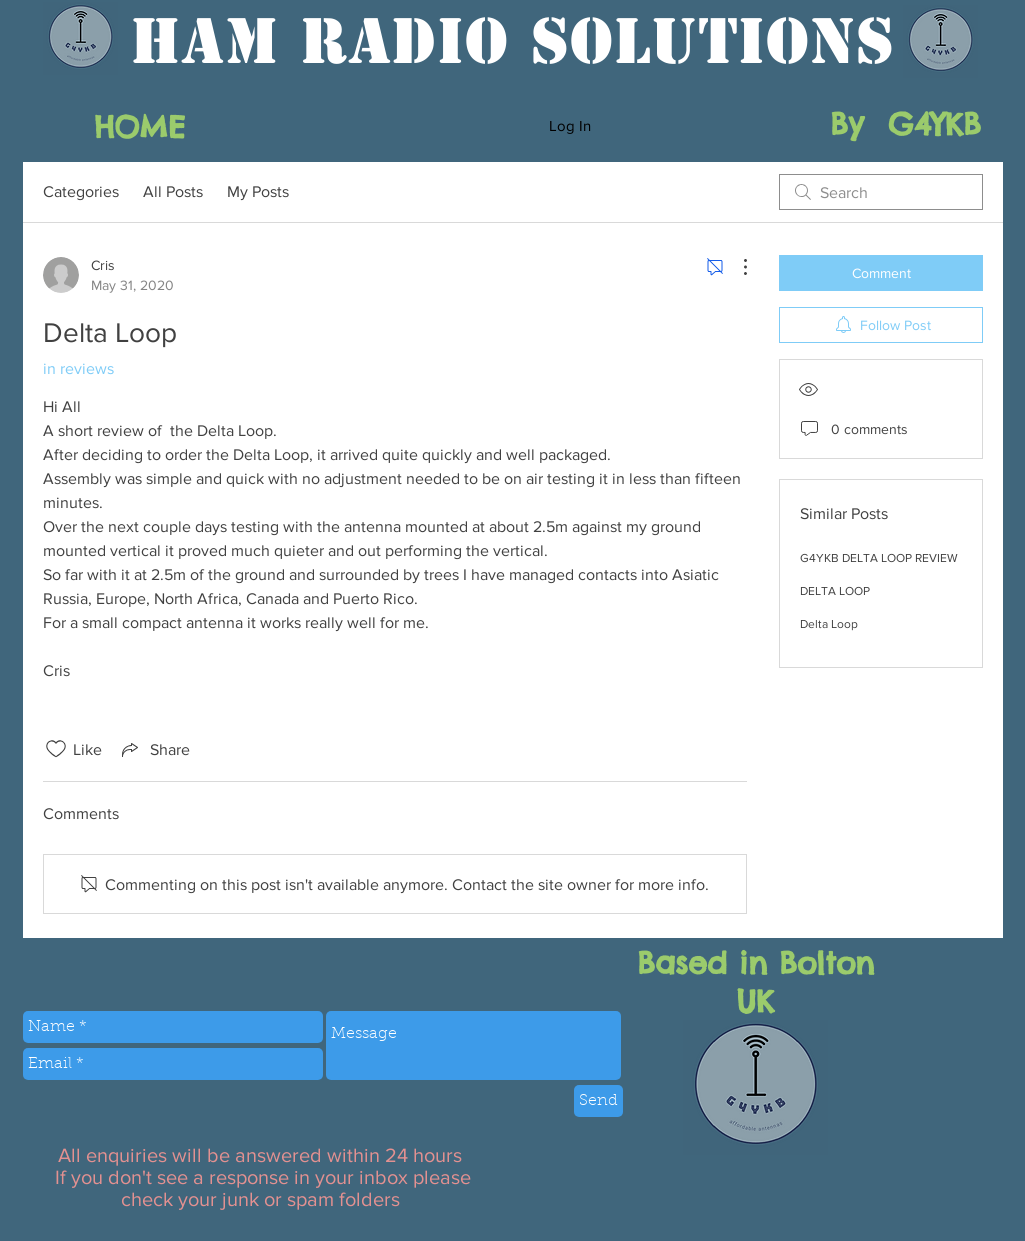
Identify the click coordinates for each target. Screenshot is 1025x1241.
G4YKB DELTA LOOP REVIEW (879, 558)
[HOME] (139, 126)
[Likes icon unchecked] (56, 749)
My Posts (258, 191)
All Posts (173, 191)
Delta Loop (829, 624)
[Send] (598, 1101)
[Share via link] (154, 749)
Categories (81, 191)
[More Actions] (735, 267)
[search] (881, 192)
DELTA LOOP (835, 591)
